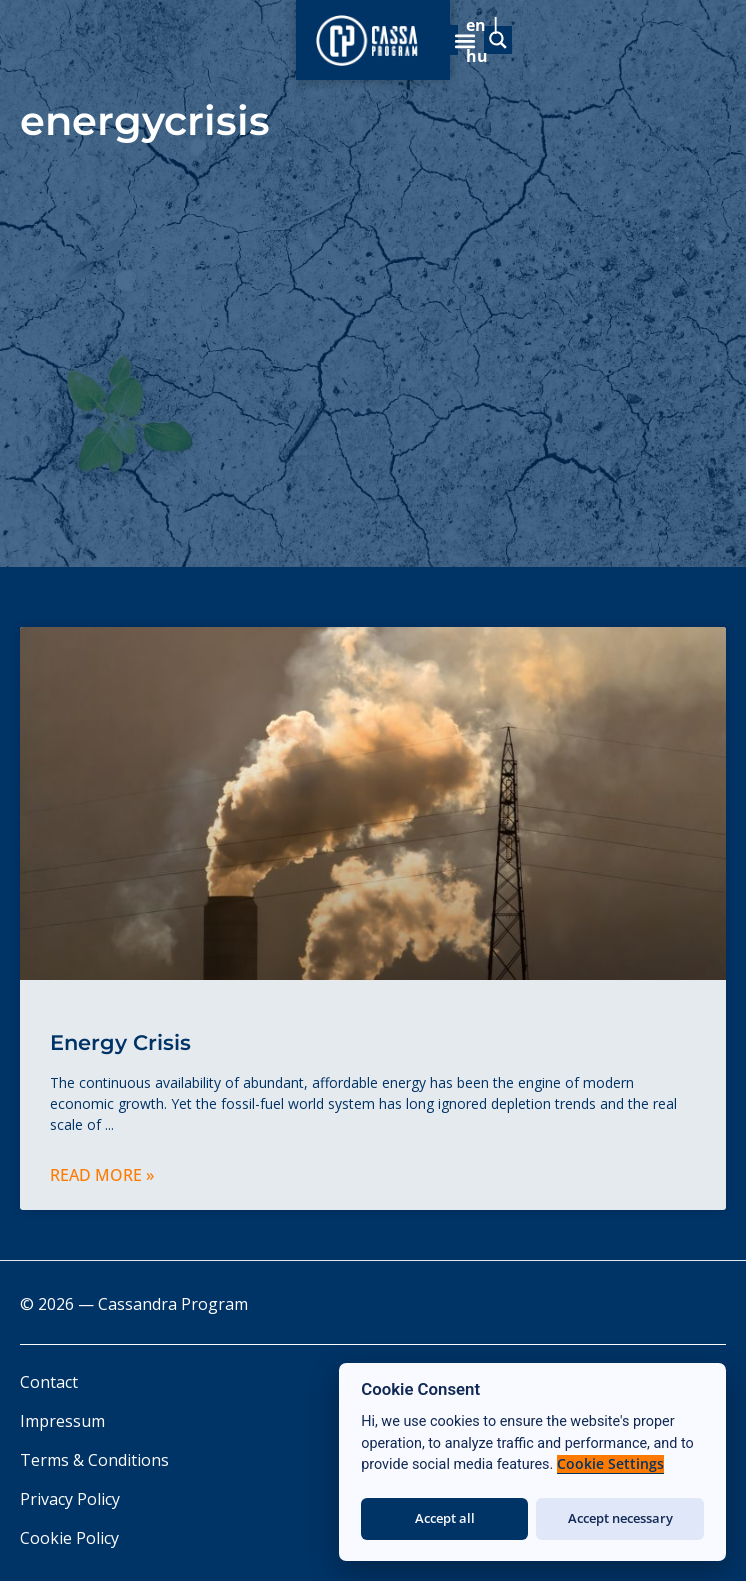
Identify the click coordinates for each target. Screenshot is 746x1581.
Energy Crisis (120, 1042)
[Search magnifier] (322, 34)
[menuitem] (538, 33)
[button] (698, 33)
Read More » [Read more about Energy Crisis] (102, 1175)
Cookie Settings (610, 1464)
